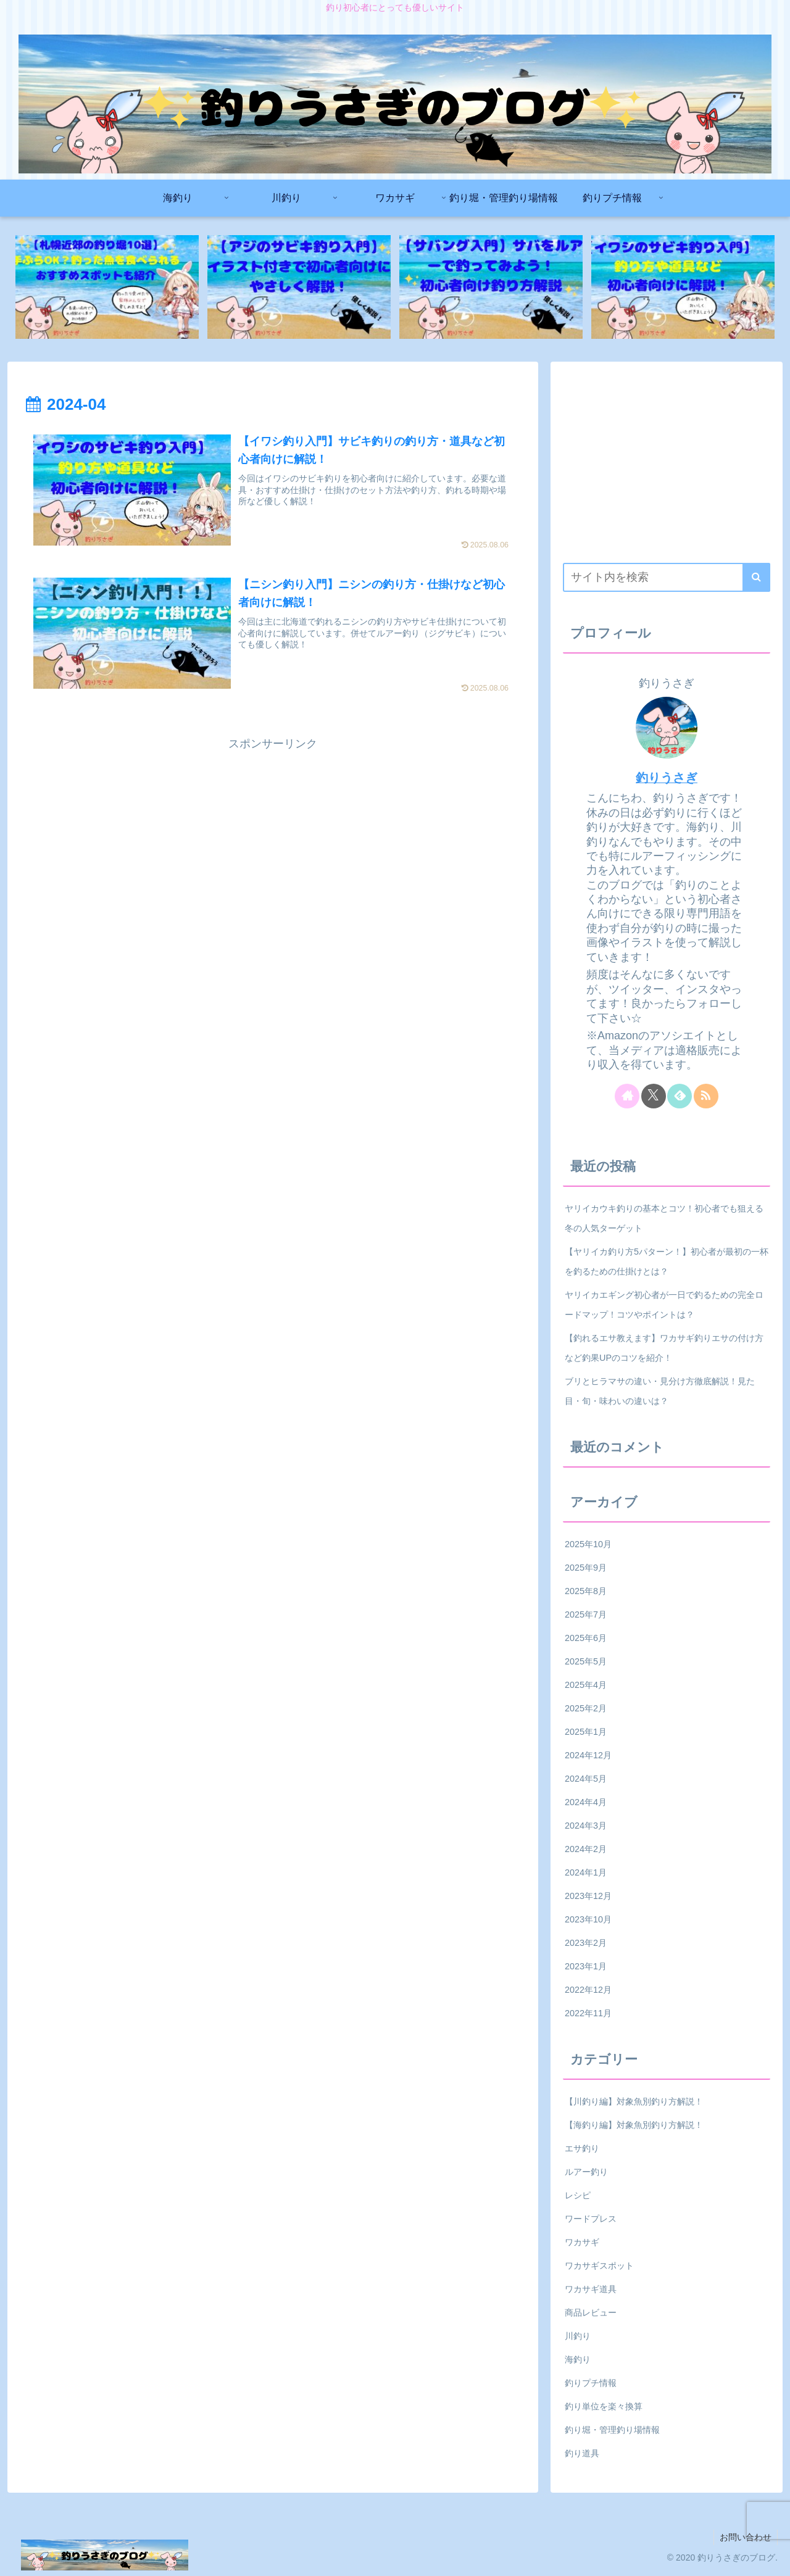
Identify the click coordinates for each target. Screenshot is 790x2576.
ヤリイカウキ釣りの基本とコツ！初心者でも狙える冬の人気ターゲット (664, 1218)
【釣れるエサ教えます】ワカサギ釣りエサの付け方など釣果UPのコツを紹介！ (664, 1348)
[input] (666, 577)
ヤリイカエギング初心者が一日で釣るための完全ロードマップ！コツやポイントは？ (664, 1304)
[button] (756, 577)
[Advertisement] (273, 841)
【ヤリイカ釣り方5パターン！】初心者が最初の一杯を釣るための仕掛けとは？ (666, 1261)
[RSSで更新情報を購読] (706, 1096)
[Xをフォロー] (653, 1096)
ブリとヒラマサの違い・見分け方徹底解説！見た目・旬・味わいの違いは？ (660, 1391)
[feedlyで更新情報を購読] (679, 1096)
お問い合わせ (745, 2538)
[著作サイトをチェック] (627, 1096)
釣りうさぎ (666, 777)
